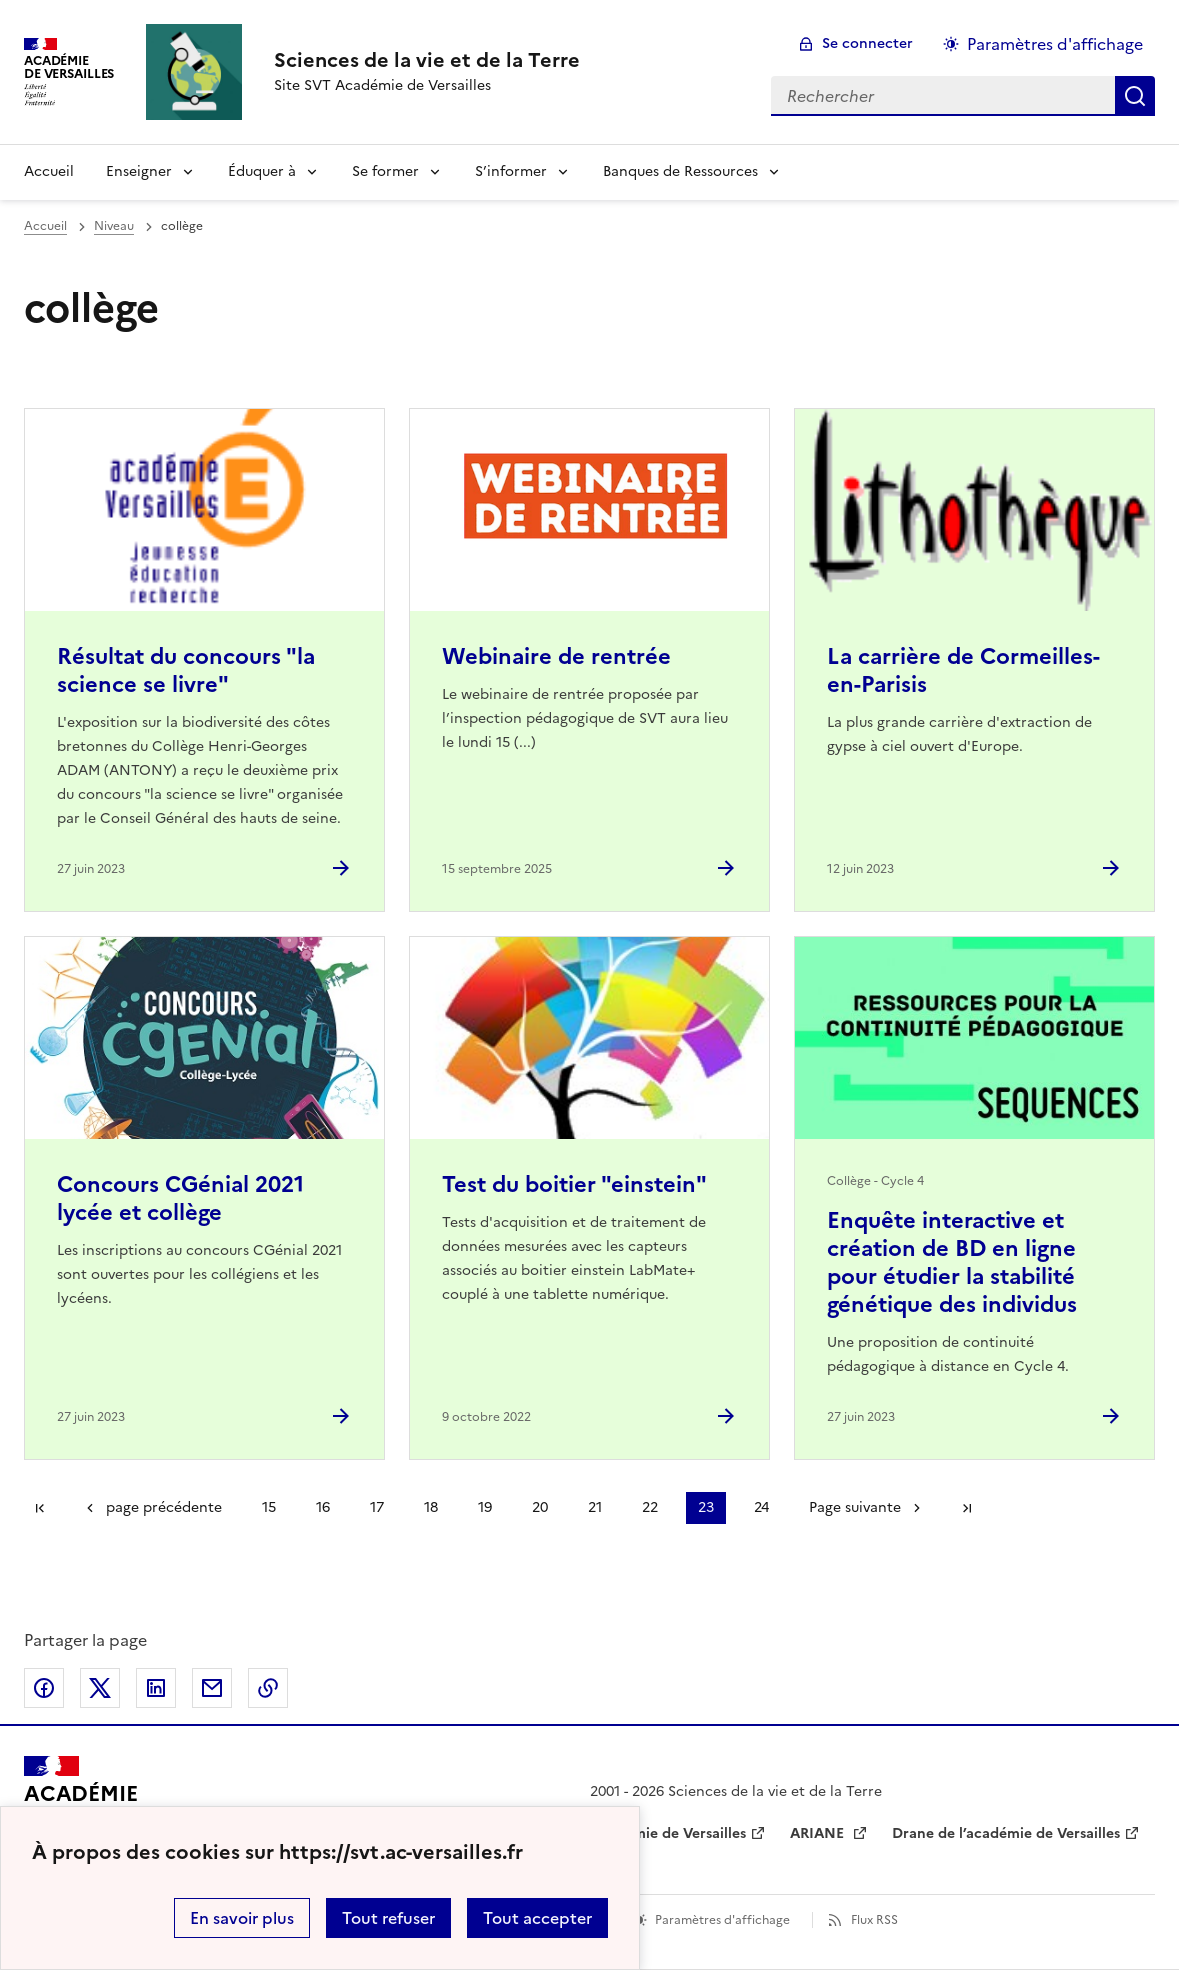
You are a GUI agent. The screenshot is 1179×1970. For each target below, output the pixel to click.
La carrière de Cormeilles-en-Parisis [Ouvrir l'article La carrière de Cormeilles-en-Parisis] (963, 670)
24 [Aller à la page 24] (761, 1507)
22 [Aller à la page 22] (650, 1507)
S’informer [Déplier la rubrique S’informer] (511, 171)
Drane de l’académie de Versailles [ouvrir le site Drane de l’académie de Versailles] (1006, 1833)
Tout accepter (537, 1918)
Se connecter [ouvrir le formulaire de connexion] (867, 43)
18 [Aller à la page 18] (431, 1507)
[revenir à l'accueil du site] (427, 60)
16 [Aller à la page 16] (323, 1507)
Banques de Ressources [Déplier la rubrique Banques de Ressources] (680, 171)
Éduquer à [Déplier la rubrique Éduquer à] (262, 171)
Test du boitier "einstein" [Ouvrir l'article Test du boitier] (574, 1184)
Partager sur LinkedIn (156, 1688)
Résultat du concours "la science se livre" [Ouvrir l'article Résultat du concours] (186, 670)
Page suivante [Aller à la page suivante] (855, 1507)
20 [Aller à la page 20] (540, 1507)
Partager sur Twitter (100, 1688)
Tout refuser (388, 1918)
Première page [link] (40, 1508)
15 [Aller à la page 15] (269, 1507)
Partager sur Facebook (44, 1688)
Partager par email (212, 1688)
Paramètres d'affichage (722, 1920)
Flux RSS (874, 1920)
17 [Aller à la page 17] (377, 1507)
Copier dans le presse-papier (268, 1688)
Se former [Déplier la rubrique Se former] (385, 171)
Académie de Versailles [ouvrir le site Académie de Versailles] (668, 1833)
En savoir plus (242, 1918)
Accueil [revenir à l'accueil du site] (49, 171)
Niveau (114, 226)
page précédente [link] (164, 1507)
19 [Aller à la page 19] (485, 1507)
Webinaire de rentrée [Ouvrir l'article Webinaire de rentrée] (556, 656)
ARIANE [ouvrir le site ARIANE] (819, 1833)
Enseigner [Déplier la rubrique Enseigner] (139, 171)
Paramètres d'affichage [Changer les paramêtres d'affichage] (1055, 44)
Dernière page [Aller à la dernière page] (967, 1508)
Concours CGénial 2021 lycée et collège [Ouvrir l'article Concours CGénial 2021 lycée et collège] (180, 1198)
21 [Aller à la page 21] (595, 1507)
